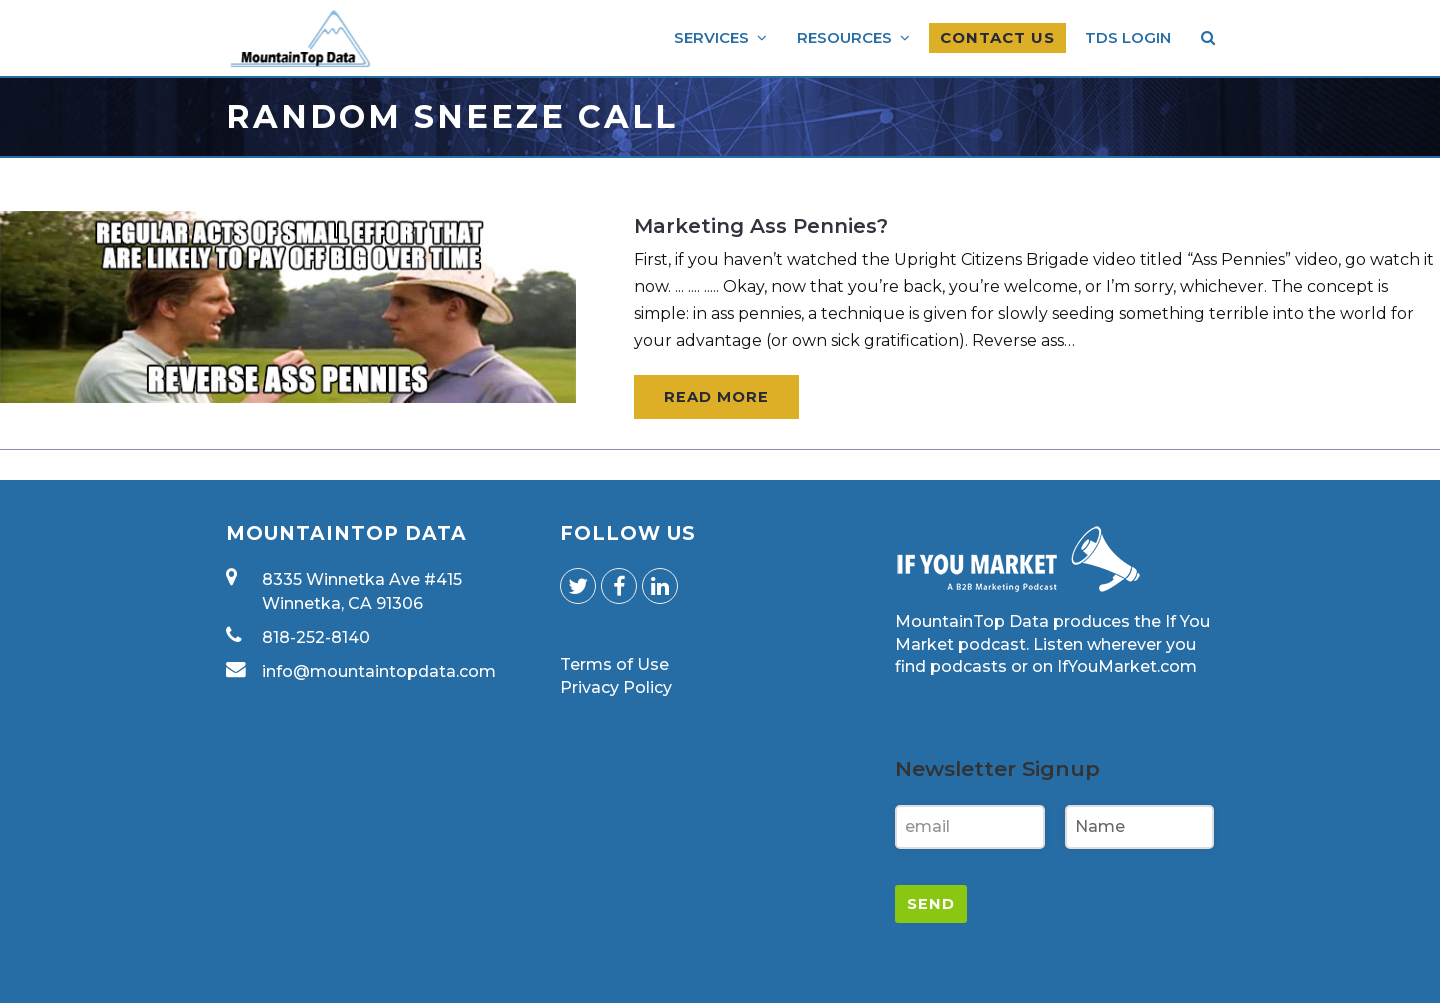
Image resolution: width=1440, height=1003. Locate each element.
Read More (716, 397)
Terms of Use (614, 664)
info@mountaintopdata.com (379, 671)
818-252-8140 (316, 637)
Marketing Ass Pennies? (761, 226)
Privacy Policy (616, 687)
